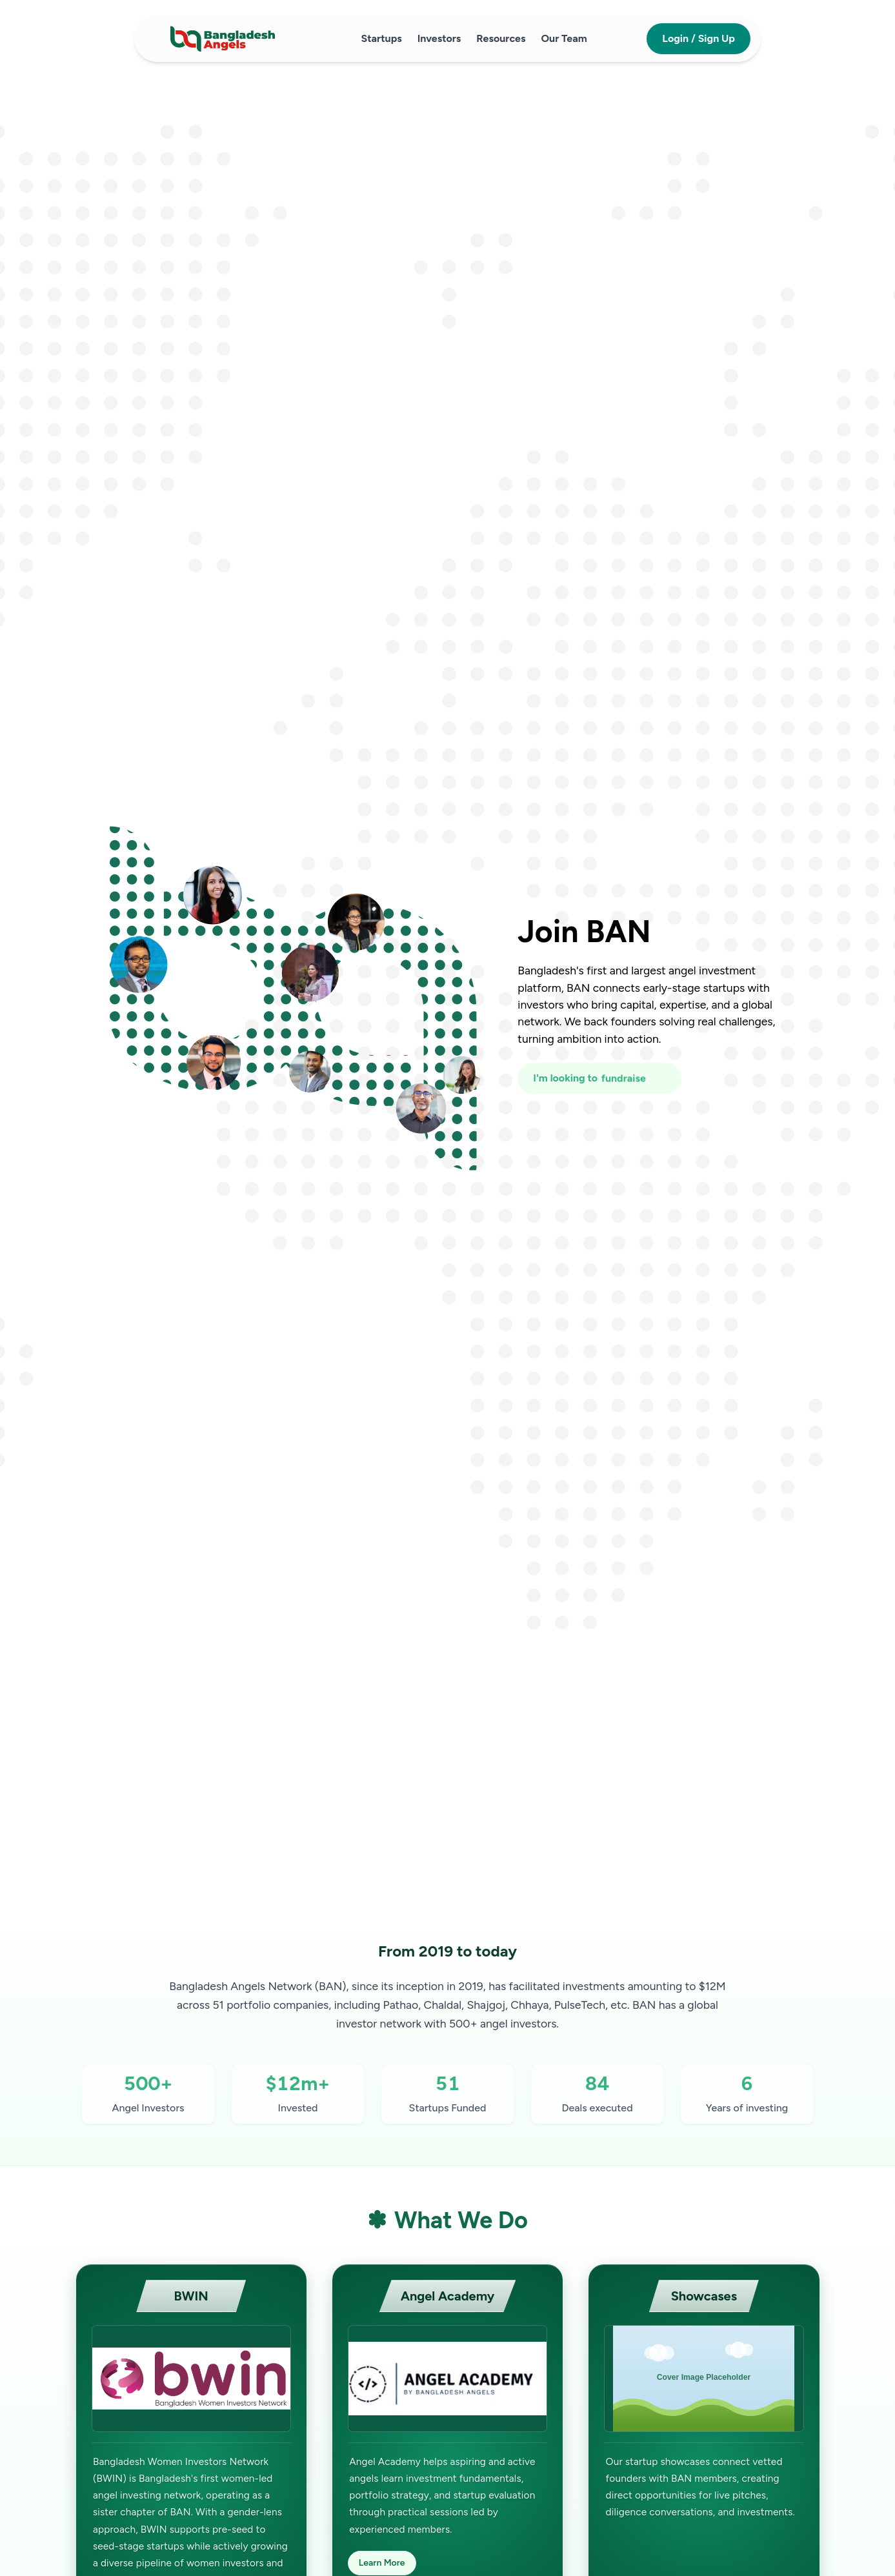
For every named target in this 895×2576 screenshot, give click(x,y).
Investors (439, 38)
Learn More (382, 2562)
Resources (500, 38)
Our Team (564, 38)
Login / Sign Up (698, 38)
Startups (381, 38)
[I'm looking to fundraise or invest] (599, 1078)
